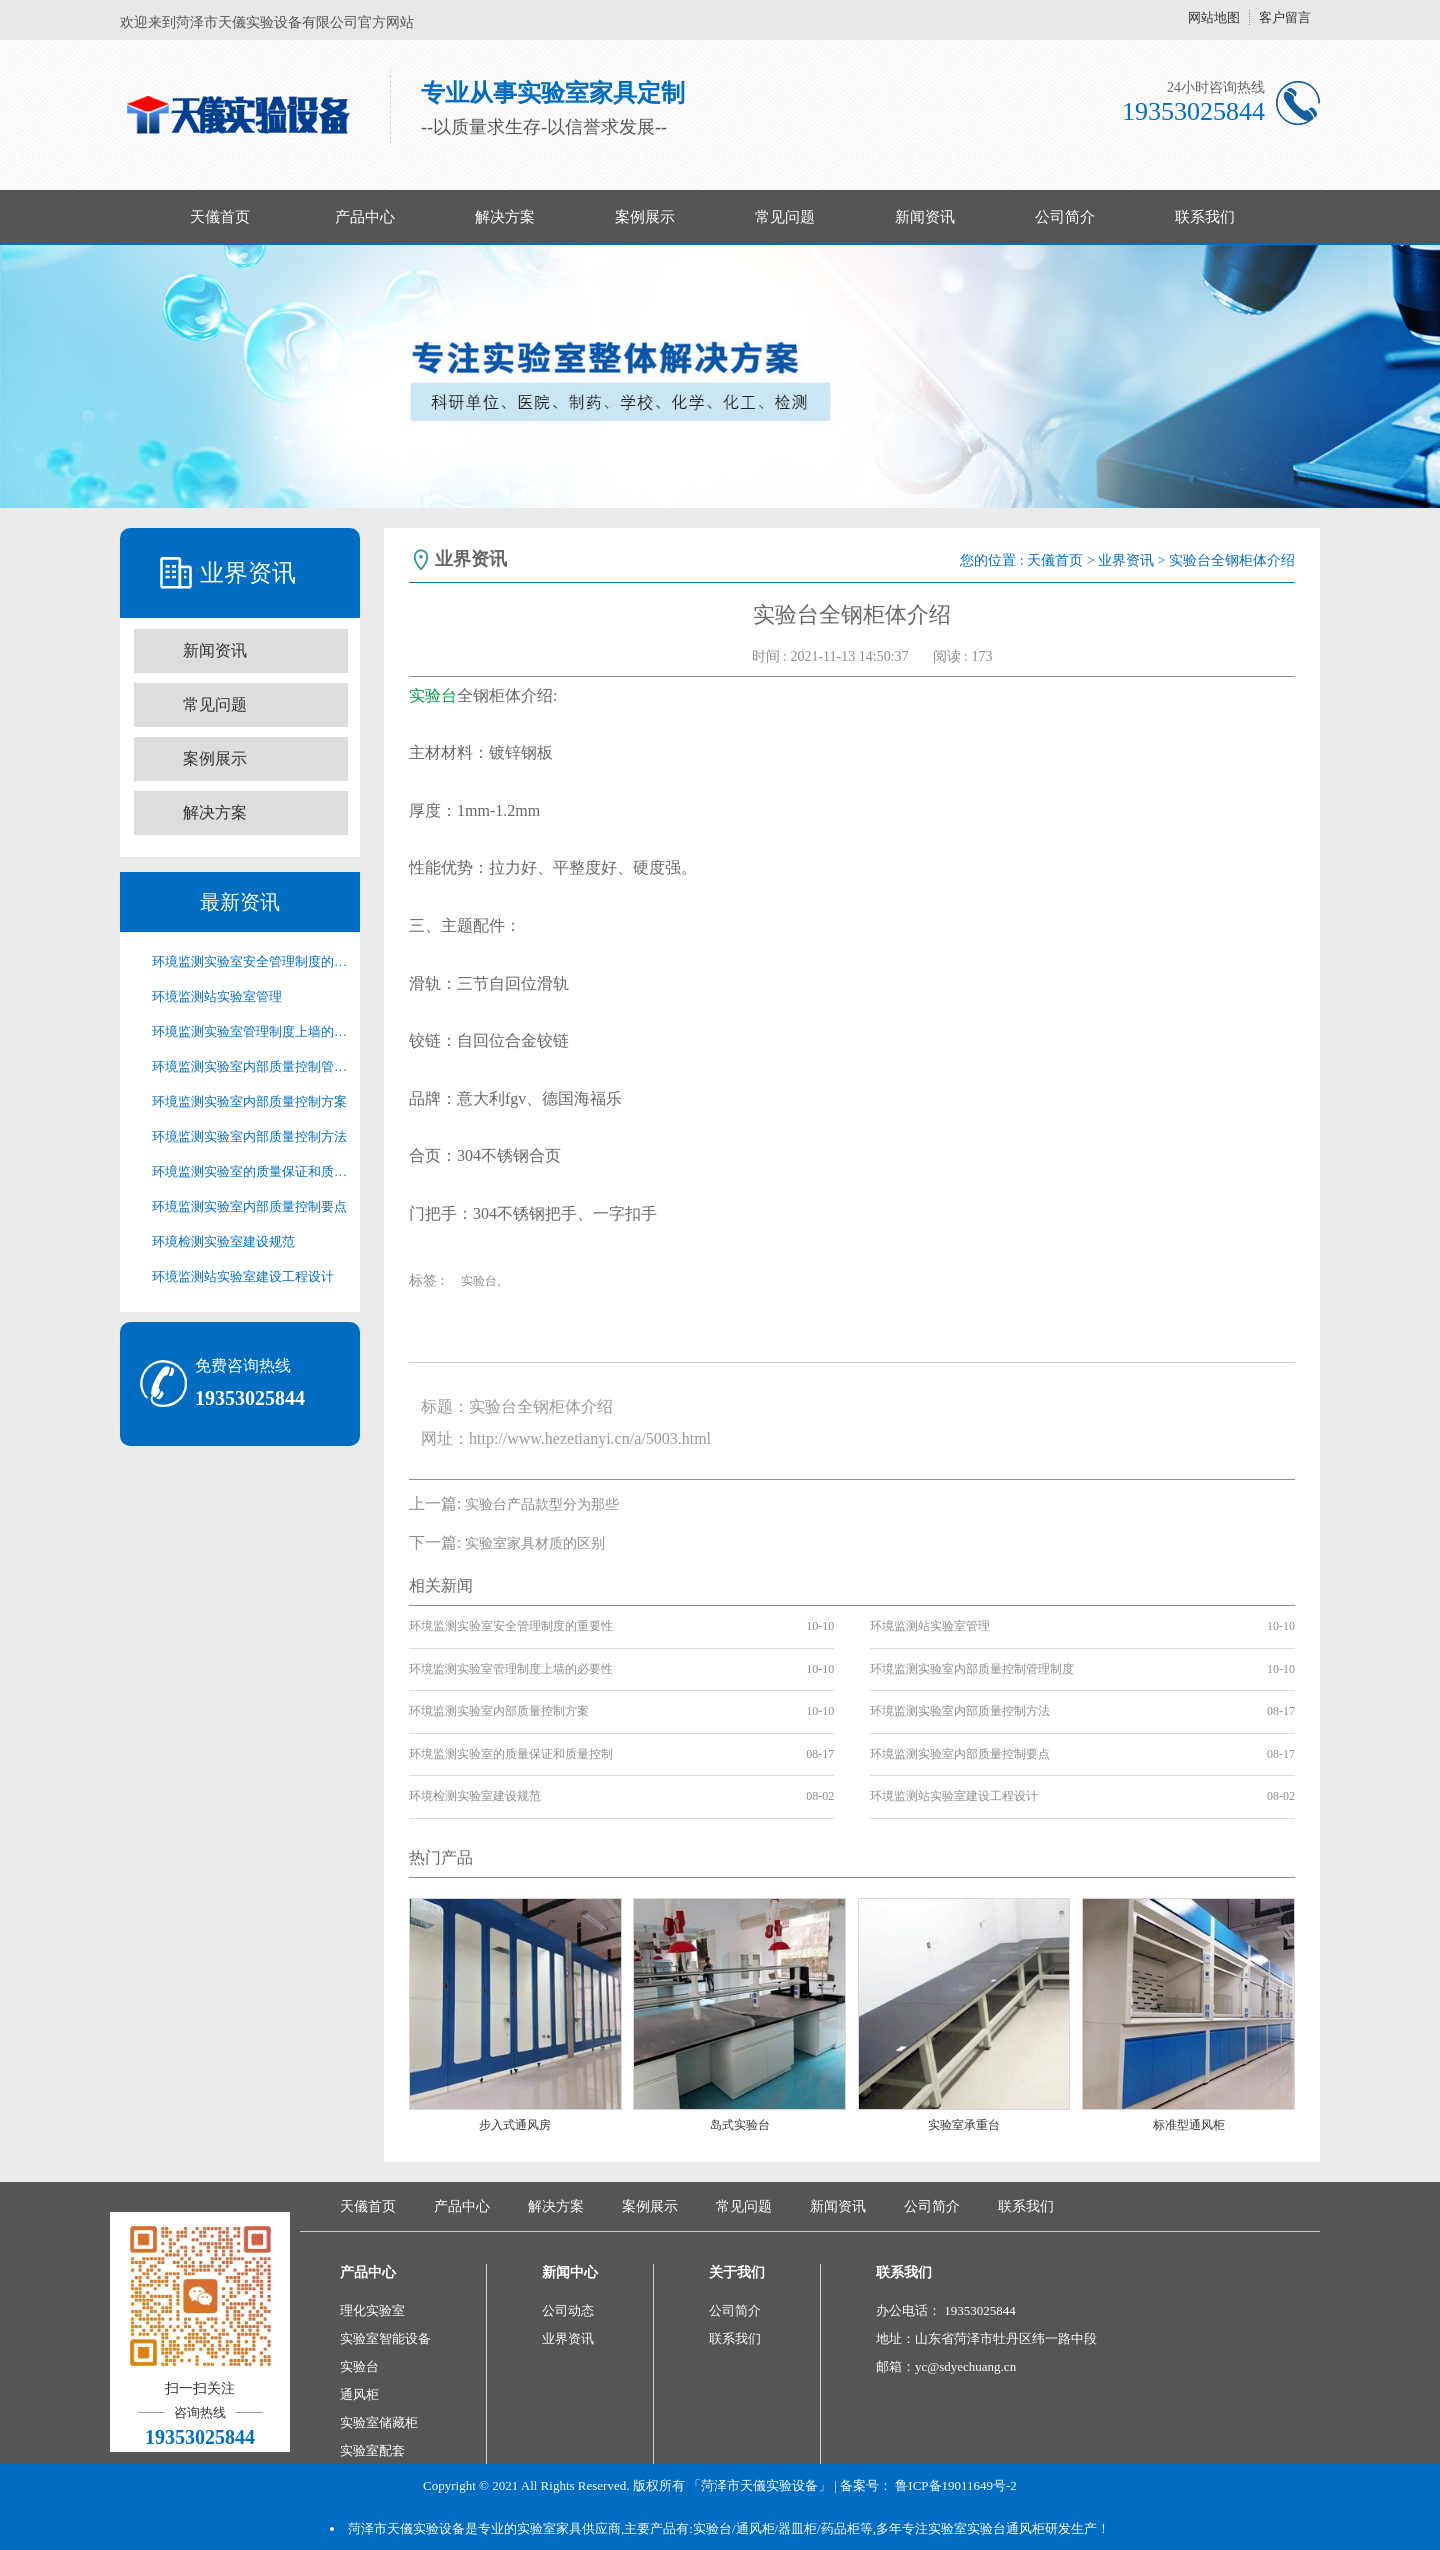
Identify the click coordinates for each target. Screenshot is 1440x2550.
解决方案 (505, 217)
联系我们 (1205, 217)
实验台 (433, 695)
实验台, (480, 1281)
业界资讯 (1126, 560)
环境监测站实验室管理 (217, 996)
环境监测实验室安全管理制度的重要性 (250, 961)
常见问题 (785, 217)
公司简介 (1065, 217)
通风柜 (359, 2394)
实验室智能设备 (385, 2338)
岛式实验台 (740, 2125)
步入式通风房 (515, 2125)
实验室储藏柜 (379, 2422)
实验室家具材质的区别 (535, 1543)
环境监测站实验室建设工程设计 (243, 1276)
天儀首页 (220, 217)
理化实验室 (372, 2310)
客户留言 (1285, 17)
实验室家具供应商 (569, 2528)
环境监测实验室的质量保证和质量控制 (250, 1171)
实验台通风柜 (1006, 2528)
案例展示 (645, 217)
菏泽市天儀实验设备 (406, 2528)
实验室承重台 (964, 2125)
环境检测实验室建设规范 (223, 1241)
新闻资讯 (925, 217)
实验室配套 (372, 2450)
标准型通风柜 (1189, 2125)
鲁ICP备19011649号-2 (956, 2485)
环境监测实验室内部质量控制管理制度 (250, 1066)
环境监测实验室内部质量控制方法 (249, 1136)
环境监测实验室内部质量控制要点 (249, 1206)
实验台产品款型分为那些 (542, 1504)
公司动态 (568, 2310)
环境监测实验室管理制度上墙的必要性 (250, 1031)
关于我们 (737, 2272)
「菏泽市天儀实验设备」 (759, 2485)
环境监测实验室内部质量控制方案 (249, 1101)
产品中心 (365, 217)
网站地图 (1214, 17)
